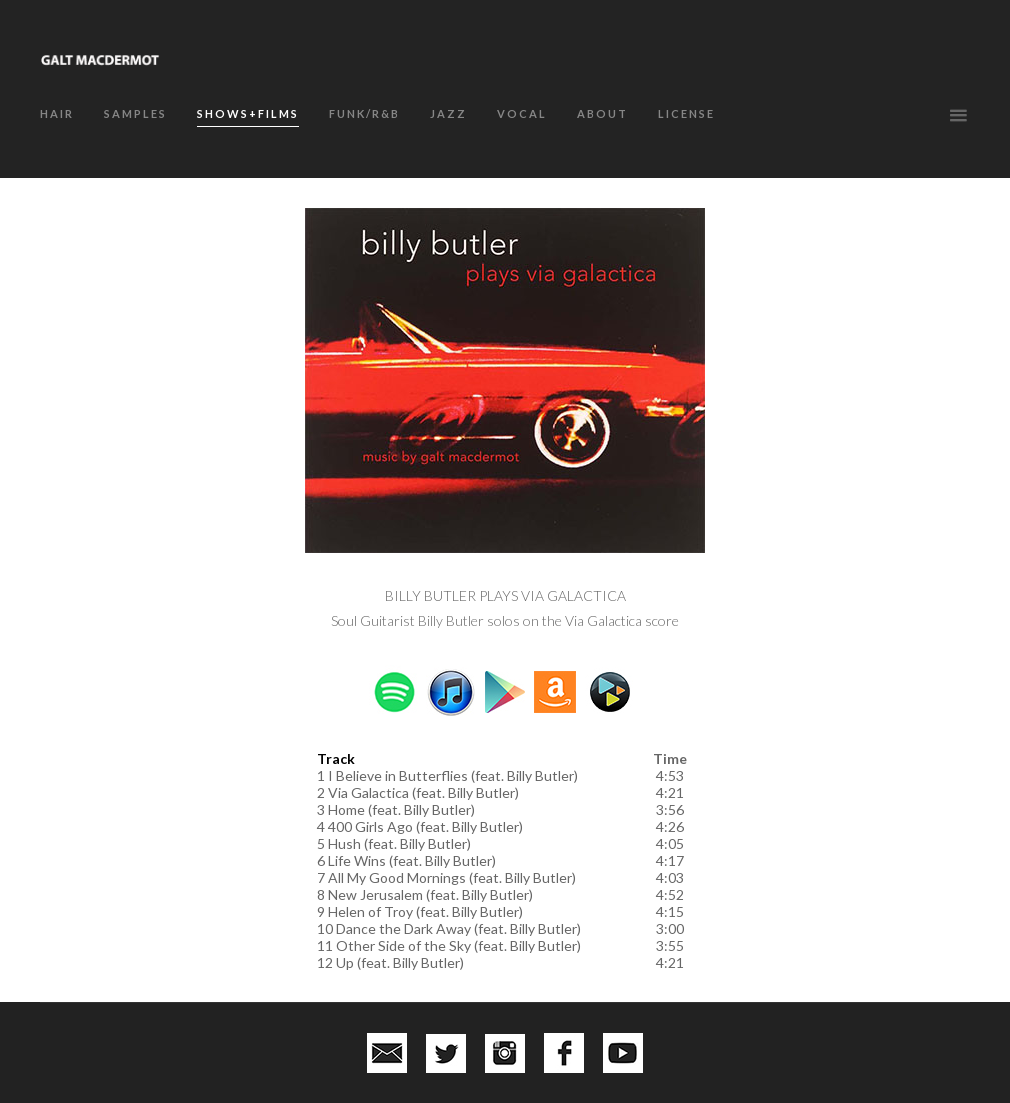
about (602, 113)
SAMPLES (135, 113)
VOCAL (522, 113)
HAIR (57, 113)
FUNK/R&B (364, 113)
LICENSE (686, 113)
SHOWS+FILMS (248, 113)
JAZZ (448, 113)
